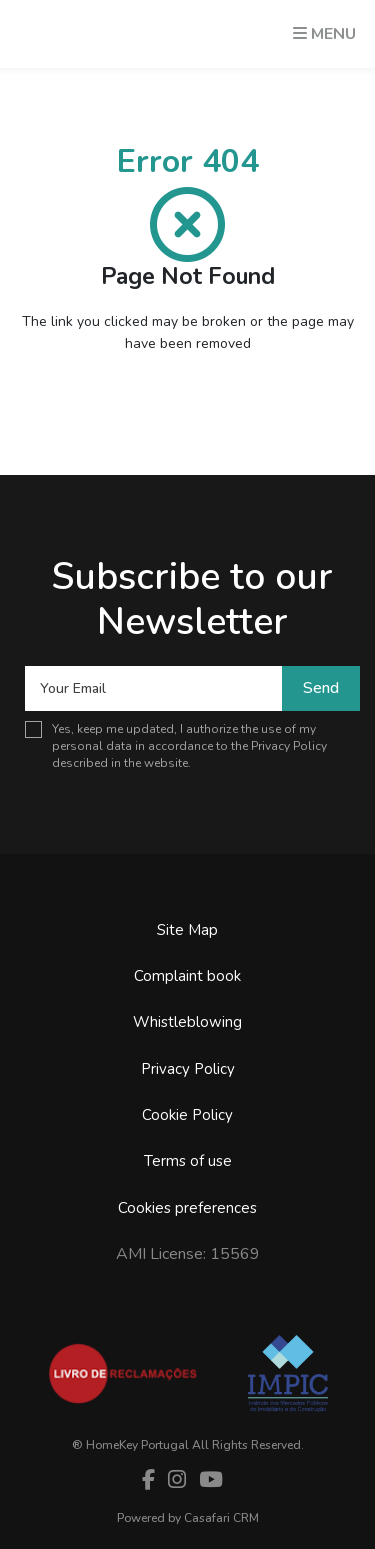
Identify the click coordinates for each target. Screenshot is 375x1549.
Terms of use (188, 1161)
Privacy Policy (289, 746)
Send (321, 688)
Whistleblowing (187, 1022)
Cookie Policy (187, 1115)
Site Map (187, 930)
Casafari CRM (221, 1518)
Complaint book (187, 976)
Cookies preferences (187, 1208)
